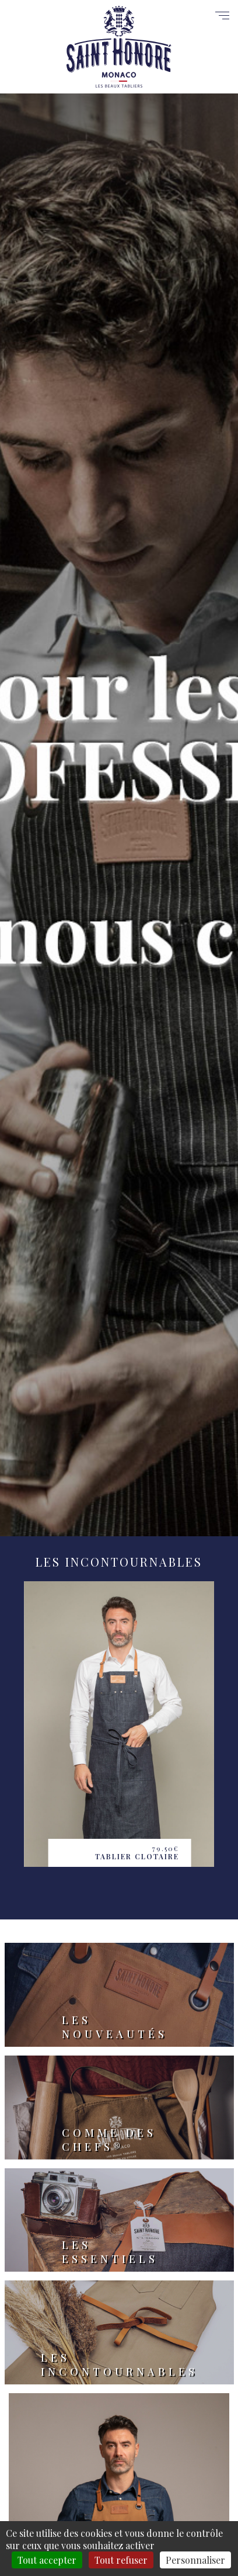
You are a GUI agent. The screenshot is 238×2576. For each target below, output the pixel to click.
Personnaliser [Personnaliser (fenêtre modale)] (195, 2560)
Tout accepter (47, 2560)
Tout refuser (121, 2560)
